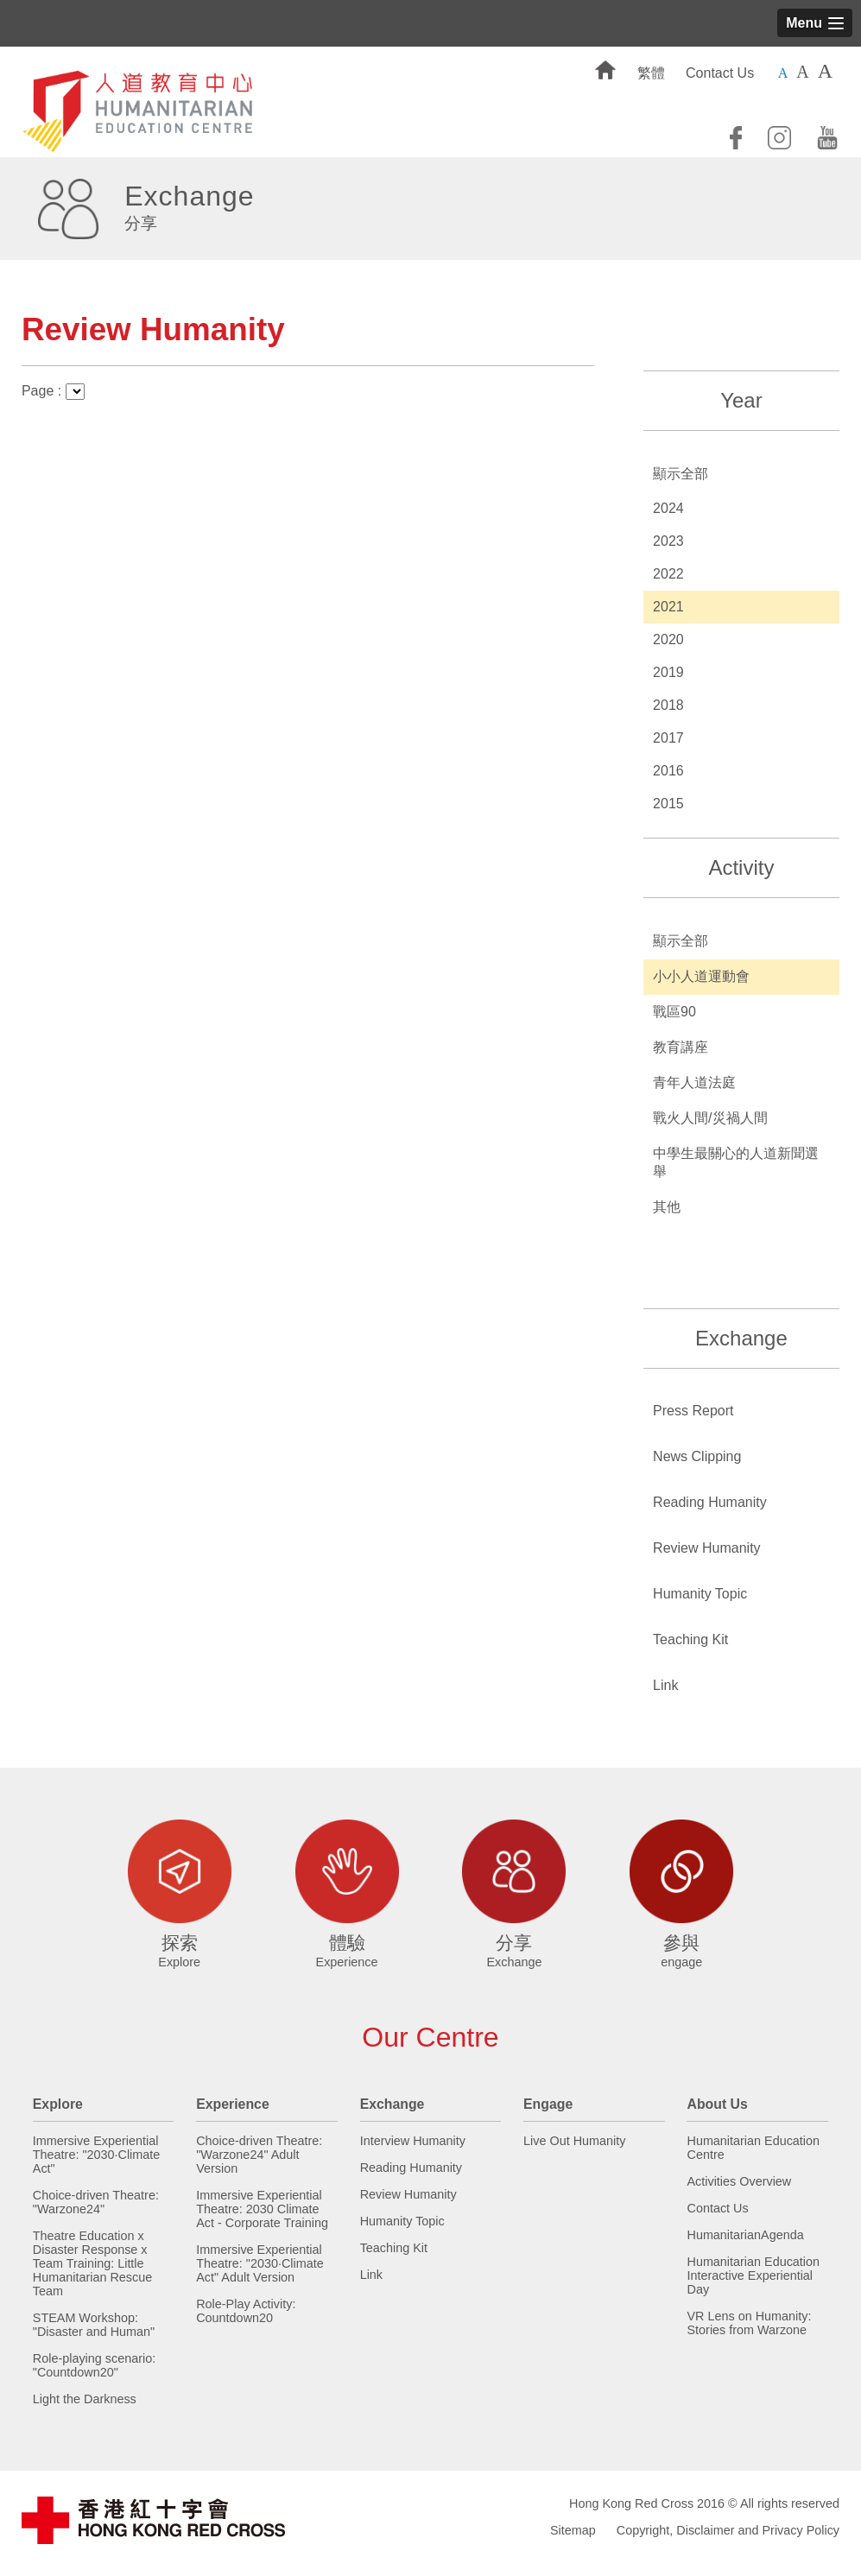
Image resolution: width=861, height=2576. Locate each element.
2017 (668, 738)
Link (665, 1685)
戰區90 (674, 1011)
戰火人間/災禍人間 (710, 1118)
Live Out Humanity (574, 2141)
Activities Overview (739, 2181)
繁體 (651, 73)
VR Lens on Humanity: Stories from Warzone (749, 2323)
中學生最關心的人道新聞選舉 (736, 1162)
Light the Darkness (84, 2399)
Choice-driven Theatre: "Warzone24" (96, 2202)
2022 (668, 573)
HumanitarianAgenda (745, 2235)
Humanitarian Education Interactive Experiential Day (753, 2275)
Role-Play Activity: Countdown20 (245, 2311)
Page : (53, 390)
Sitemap (573, 2530)
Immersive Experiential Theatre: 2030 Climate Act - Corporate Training (262, 2209)
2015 (668, 803)
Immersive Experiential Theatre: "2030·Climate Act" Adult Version (260, 2263)
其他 (667, 1206)
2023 (668, 541)
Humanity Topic (700, 1593)
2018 (668, 705)
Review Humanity (706, 1548)
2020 (668, 639)
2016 (668, 770)
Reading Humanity (710, 1502)
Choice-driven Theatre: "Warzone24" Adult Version (259, 2154)
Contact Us (720, 73)
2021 (668, 606)
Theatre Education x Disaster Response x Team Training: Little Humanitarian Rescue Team (92, 2263)
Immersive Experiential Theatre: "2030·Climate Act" (97, 2154)
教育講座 (680, 1047)
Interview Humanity (412, 2141)
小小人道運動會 (701, 976)
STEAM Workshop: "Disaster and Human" (94, 2325)
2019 (668, 672)
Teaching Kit (690, 1639)
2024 (668, 508)
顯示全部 (680, 473)
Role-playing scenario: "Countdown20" (94, 2365)
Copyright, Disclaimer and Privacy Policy (728, 2530)
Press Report (693, 1410)
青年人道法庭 (694, 1082)
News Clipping (697, 1456)
